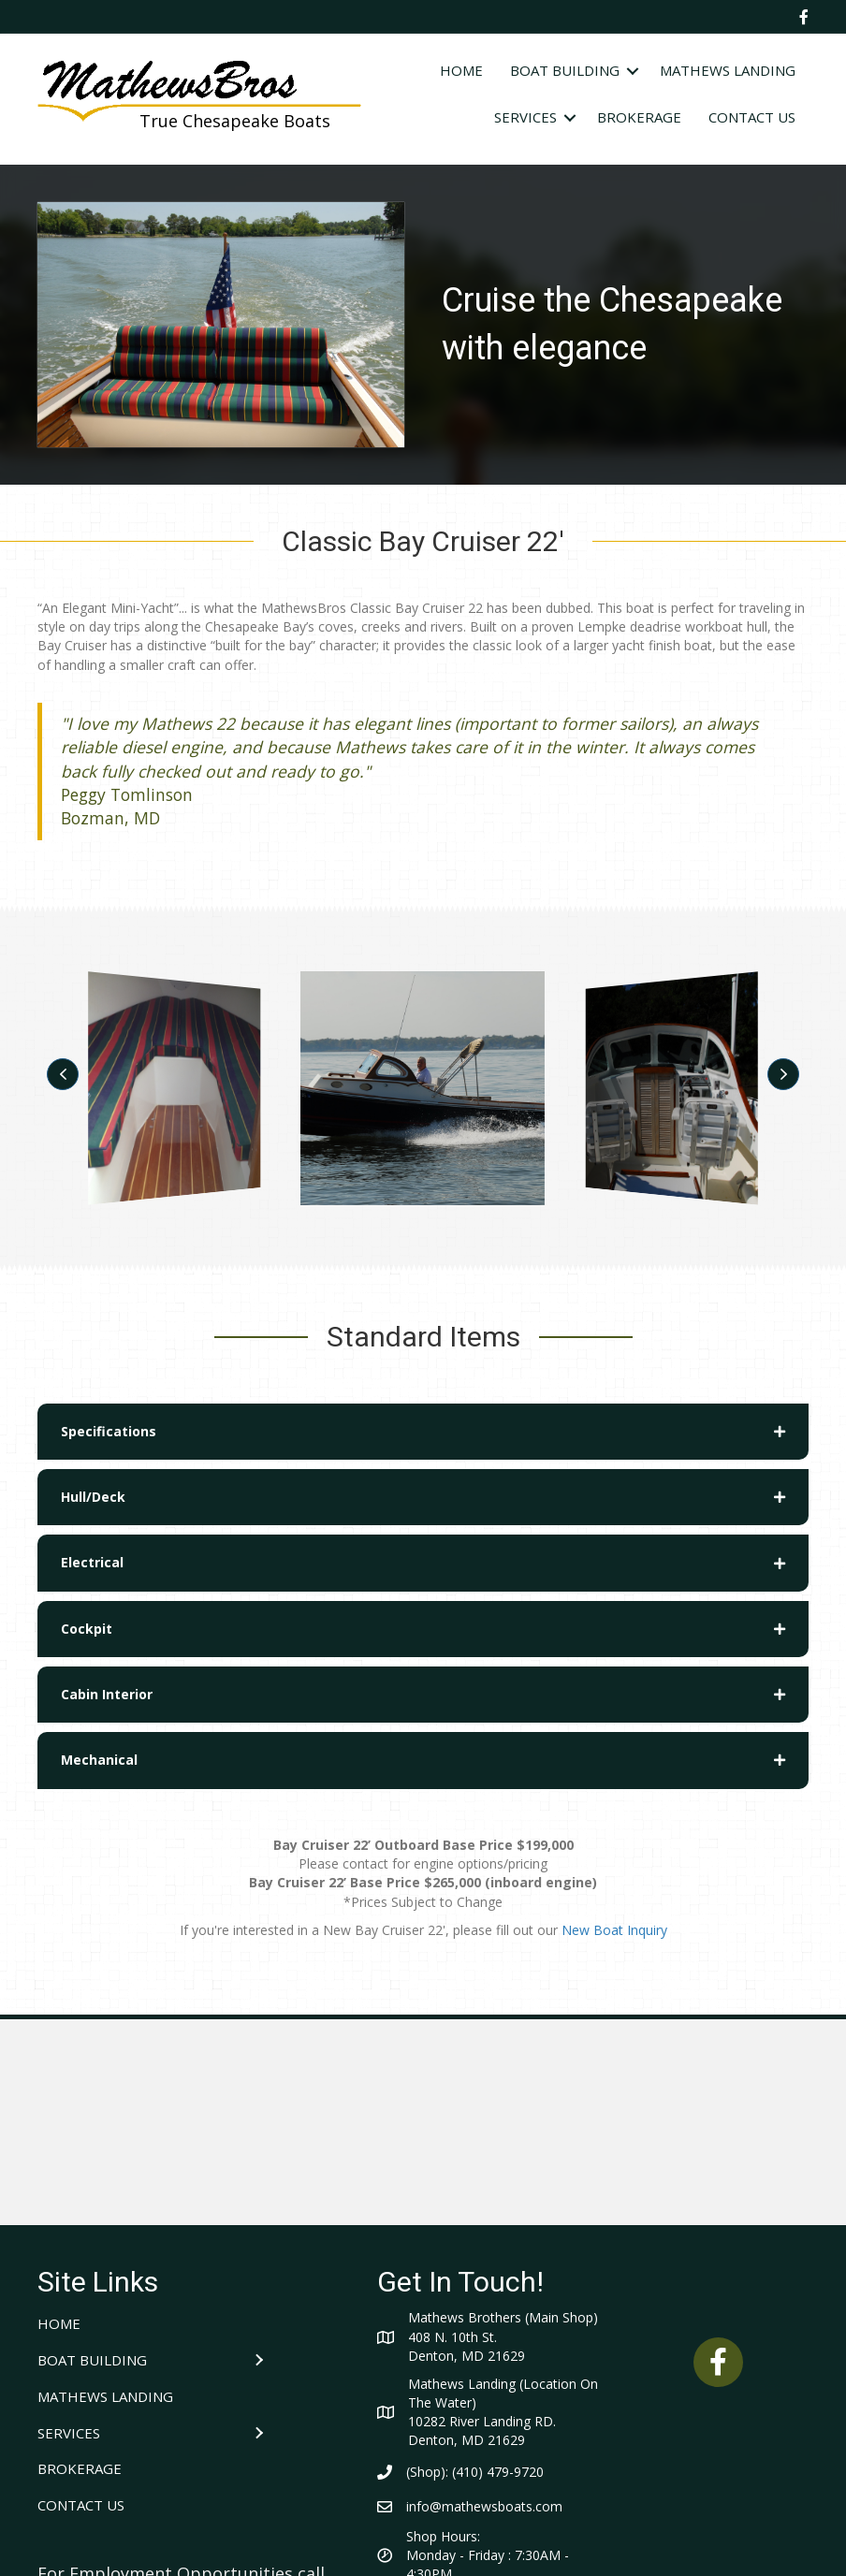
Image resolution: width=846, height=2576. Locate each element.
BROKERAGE (639, 117)
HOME (461, 70)
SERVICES (525, 117)
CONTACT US (751, 117)
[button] (63, 1074)
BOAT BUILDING (565, 70)
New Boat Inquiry (614, 1930)
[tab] (423, 1432)
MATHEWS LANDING (727, 70)
